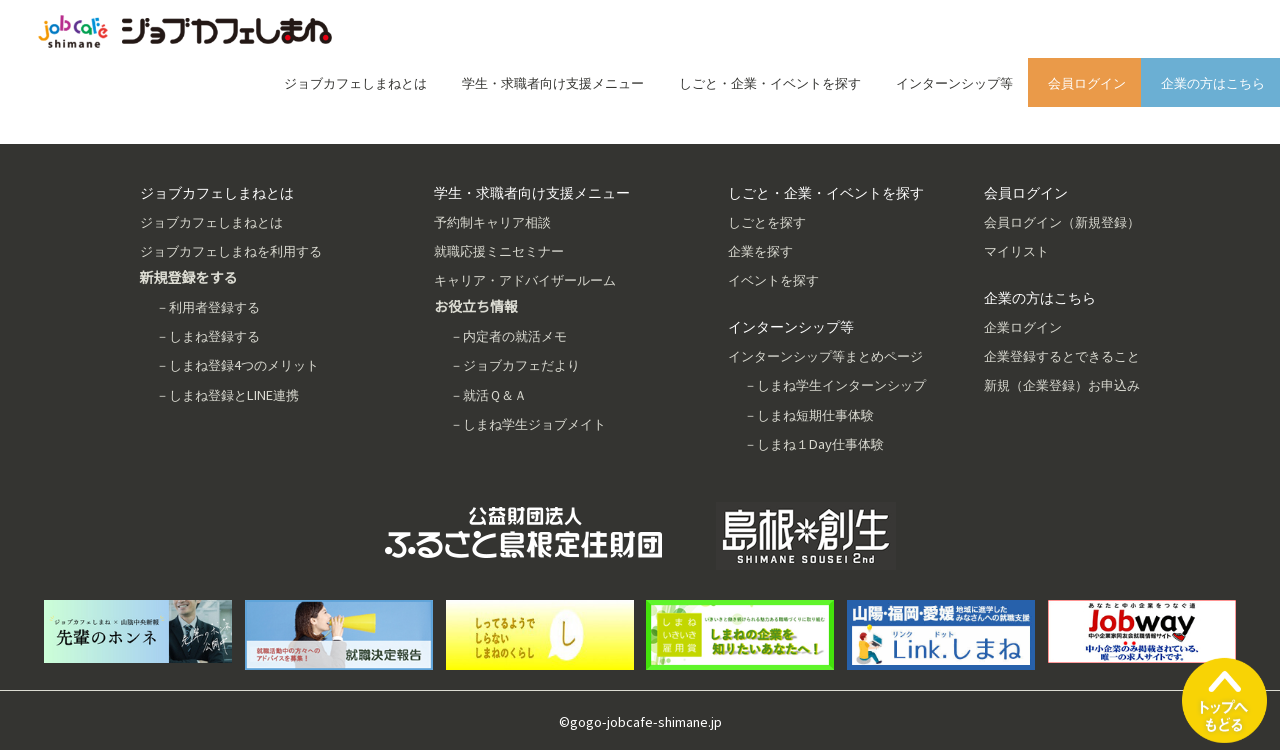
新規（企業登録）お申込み (1062, 384)
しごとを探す (767, 221)
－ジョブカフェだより (515, 364)
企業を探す (760, 250)
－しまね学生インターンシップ (835, 384)
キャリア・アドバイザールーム (525, 279)
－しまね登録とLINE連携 (227, 394)
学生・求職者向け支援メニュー (553, 82)
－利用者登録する (208, 306)
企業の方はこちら (1213, 82)
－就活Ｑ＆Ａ (488, 394)
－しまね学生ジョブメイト (528, 423)
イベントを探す (773, 279)
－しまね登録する (208, 335)
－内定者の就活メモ (508, 335)
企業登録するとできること (1062, 355)
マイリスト (1016, 250)
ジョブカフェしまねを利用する (231, 250)
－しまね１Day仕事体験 (814, 443)
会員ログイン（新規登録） (1062, 221)
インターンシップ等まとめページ (825, 355)
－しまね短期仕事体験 (809, 414)
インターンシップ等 (954, 82)
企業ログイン (1023, 326)
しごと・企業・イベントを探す (770, 82)
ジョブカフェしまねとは (355, 82)
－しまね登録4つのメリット (237, 364)
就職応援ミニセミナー (499, 250)
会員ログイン (1087, 82)
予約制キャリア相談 (492, 221)
